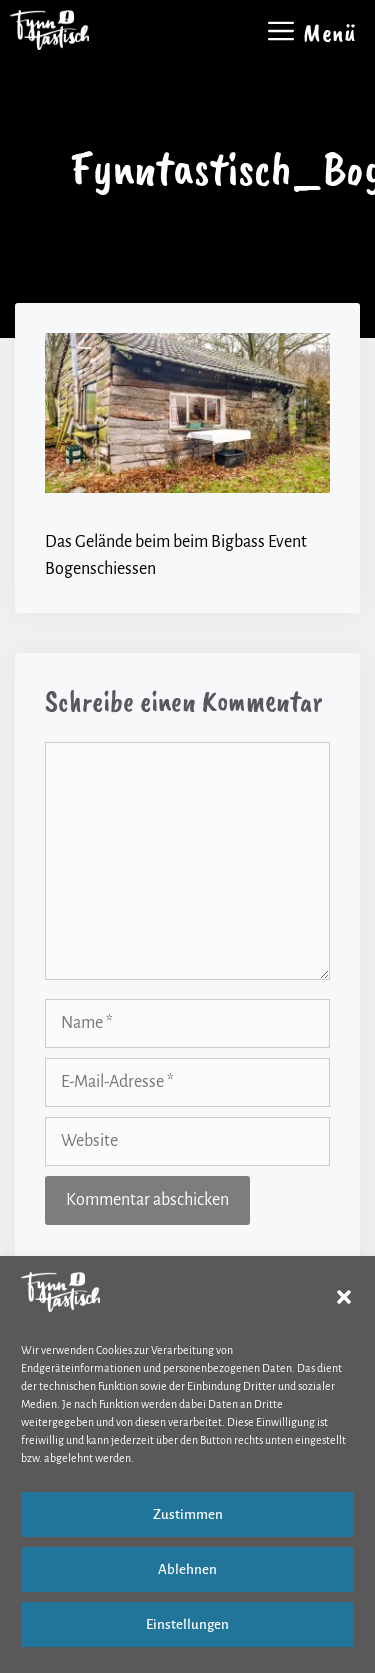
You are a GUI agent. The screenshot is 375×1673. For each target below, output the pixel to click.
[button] (344, 1297)
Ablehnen (187, 1569)
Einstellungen (187, 1624)
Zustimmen (188, 1514)
